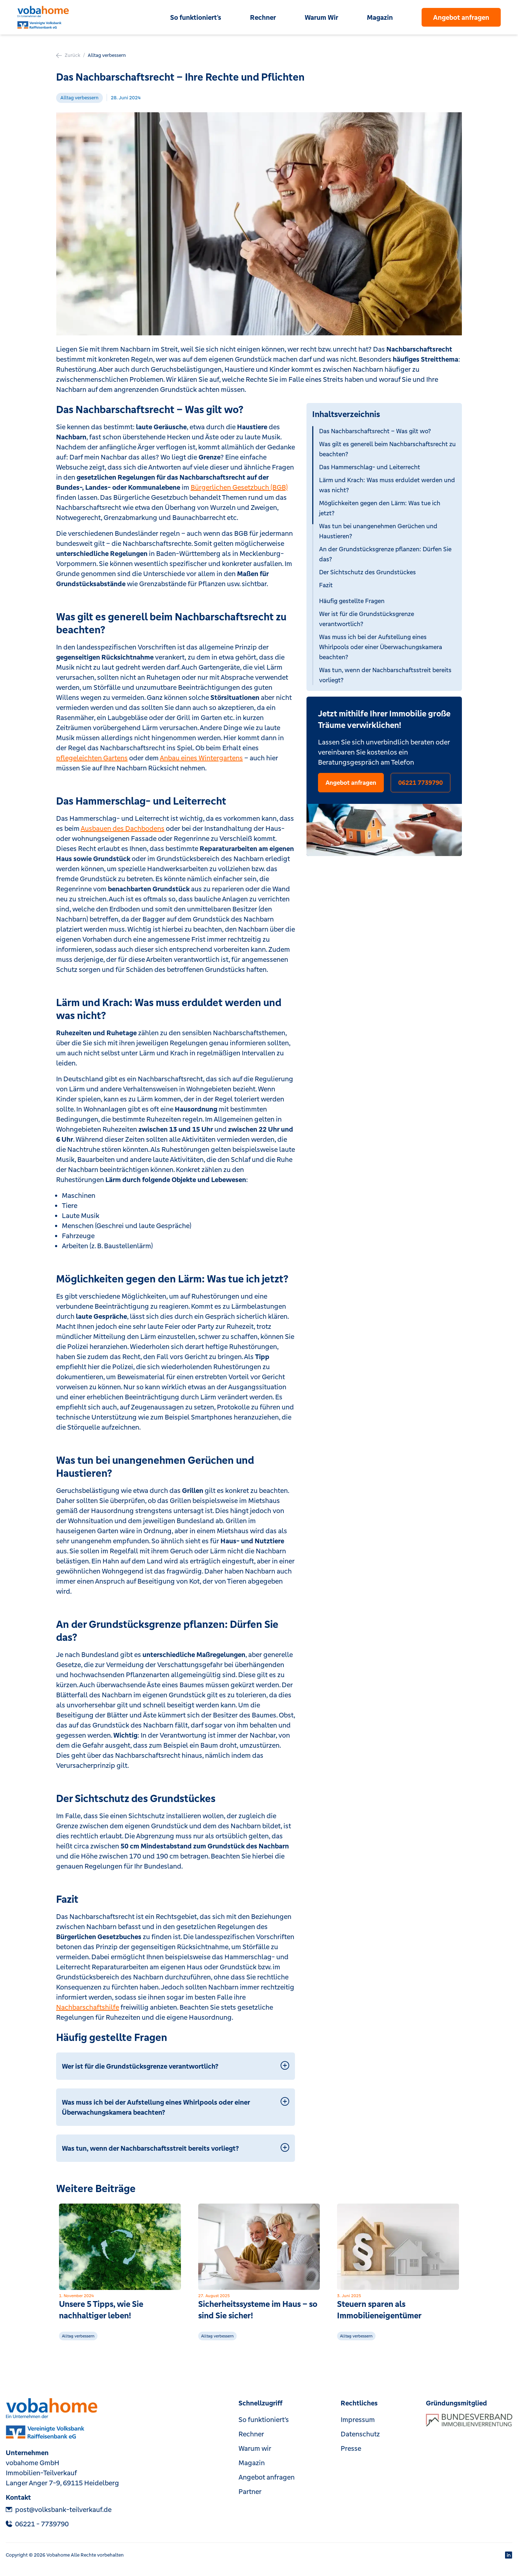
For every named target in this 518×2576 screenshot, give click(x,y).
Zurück (68, 55)
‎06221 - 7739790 (37, 2524)
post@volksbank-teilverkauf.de (59, 2509)
